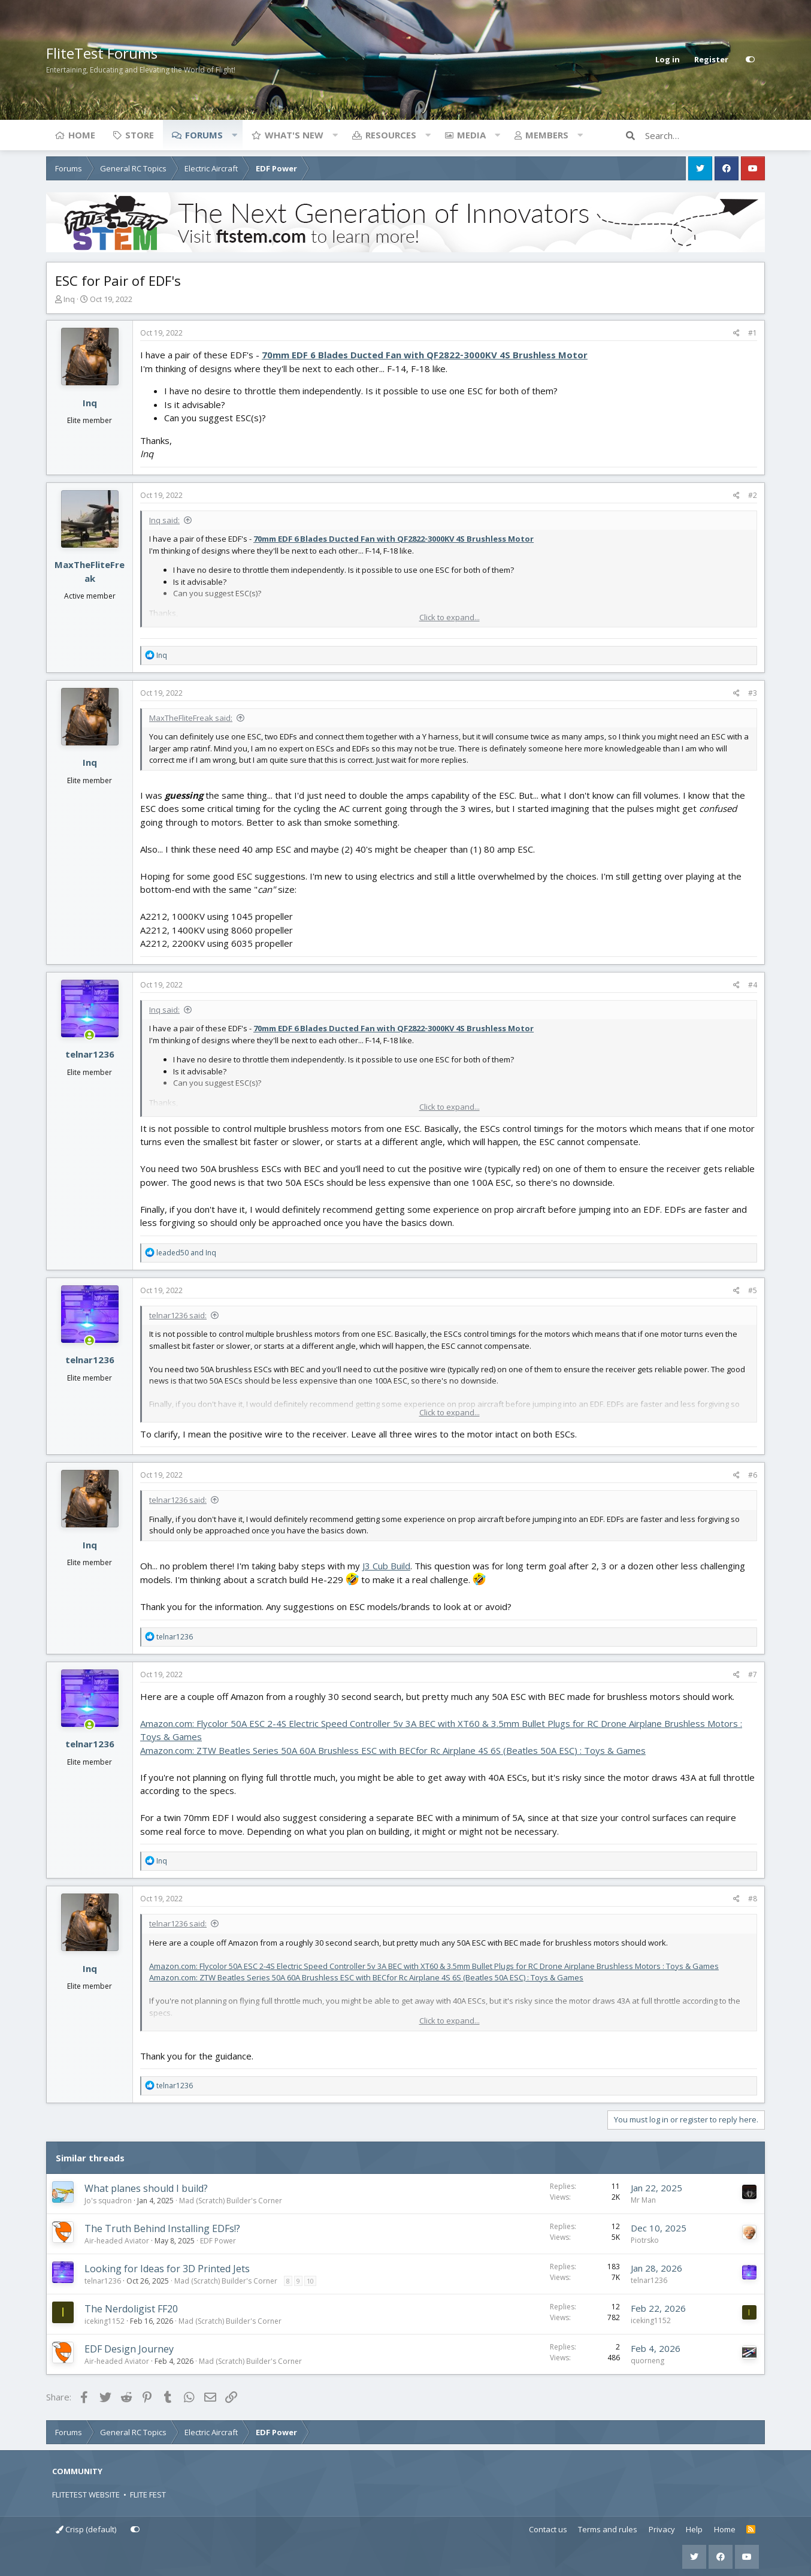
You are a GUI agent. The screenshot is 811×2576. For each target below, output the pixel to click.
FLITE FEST (148, 2494)
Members (546, 135)
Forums (204, 135)
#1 (752, 333)
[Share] (736, 333)
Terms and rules (607, 2529)
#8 (752, 1899)
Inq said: (164, 520)
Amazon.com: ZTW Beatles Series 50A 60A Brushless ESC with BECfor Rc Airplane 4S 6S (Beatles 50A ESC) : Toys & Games (393, 1750)
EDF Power (218, 2241)
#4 (752, 985)
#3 (752, 693)
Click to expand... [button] (449, 617)
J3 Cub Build (386, 1566)
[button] (234, 135)
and (186, 1253)
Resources (390, 135)
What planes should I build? (146, 2188)
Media (471, 135)
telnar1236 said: (178, 1315)
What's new (294, 135)
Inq (69, 299)
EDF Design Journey (129, 2348)
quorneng (647, 2360)
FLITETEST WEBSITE (86, 2494)
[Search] (705, 135)
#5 (752, 1290)
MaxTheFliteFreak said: (190, 717)
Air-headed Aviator (116, 2241)
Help (694, 2529)
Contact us (548, 2529)
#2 (752, 495)
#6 (752, 1475)
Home (81, 135)
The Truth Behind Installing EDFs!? (162, 2228)
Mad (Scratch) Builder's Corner (230, 2201)
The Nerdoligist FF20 (131, 2308)
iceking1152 (104, 2321)
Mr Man (643, 2200)
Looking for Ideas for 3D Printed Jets (167, 2268)
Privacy (662, 2529)
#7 (752, 1674)
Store (139, 135)
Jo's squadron (108, 2201)
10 (310, 2280)
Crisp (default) (86, 2529)
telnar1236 (89, 1054)
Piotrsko (645, 2240)
